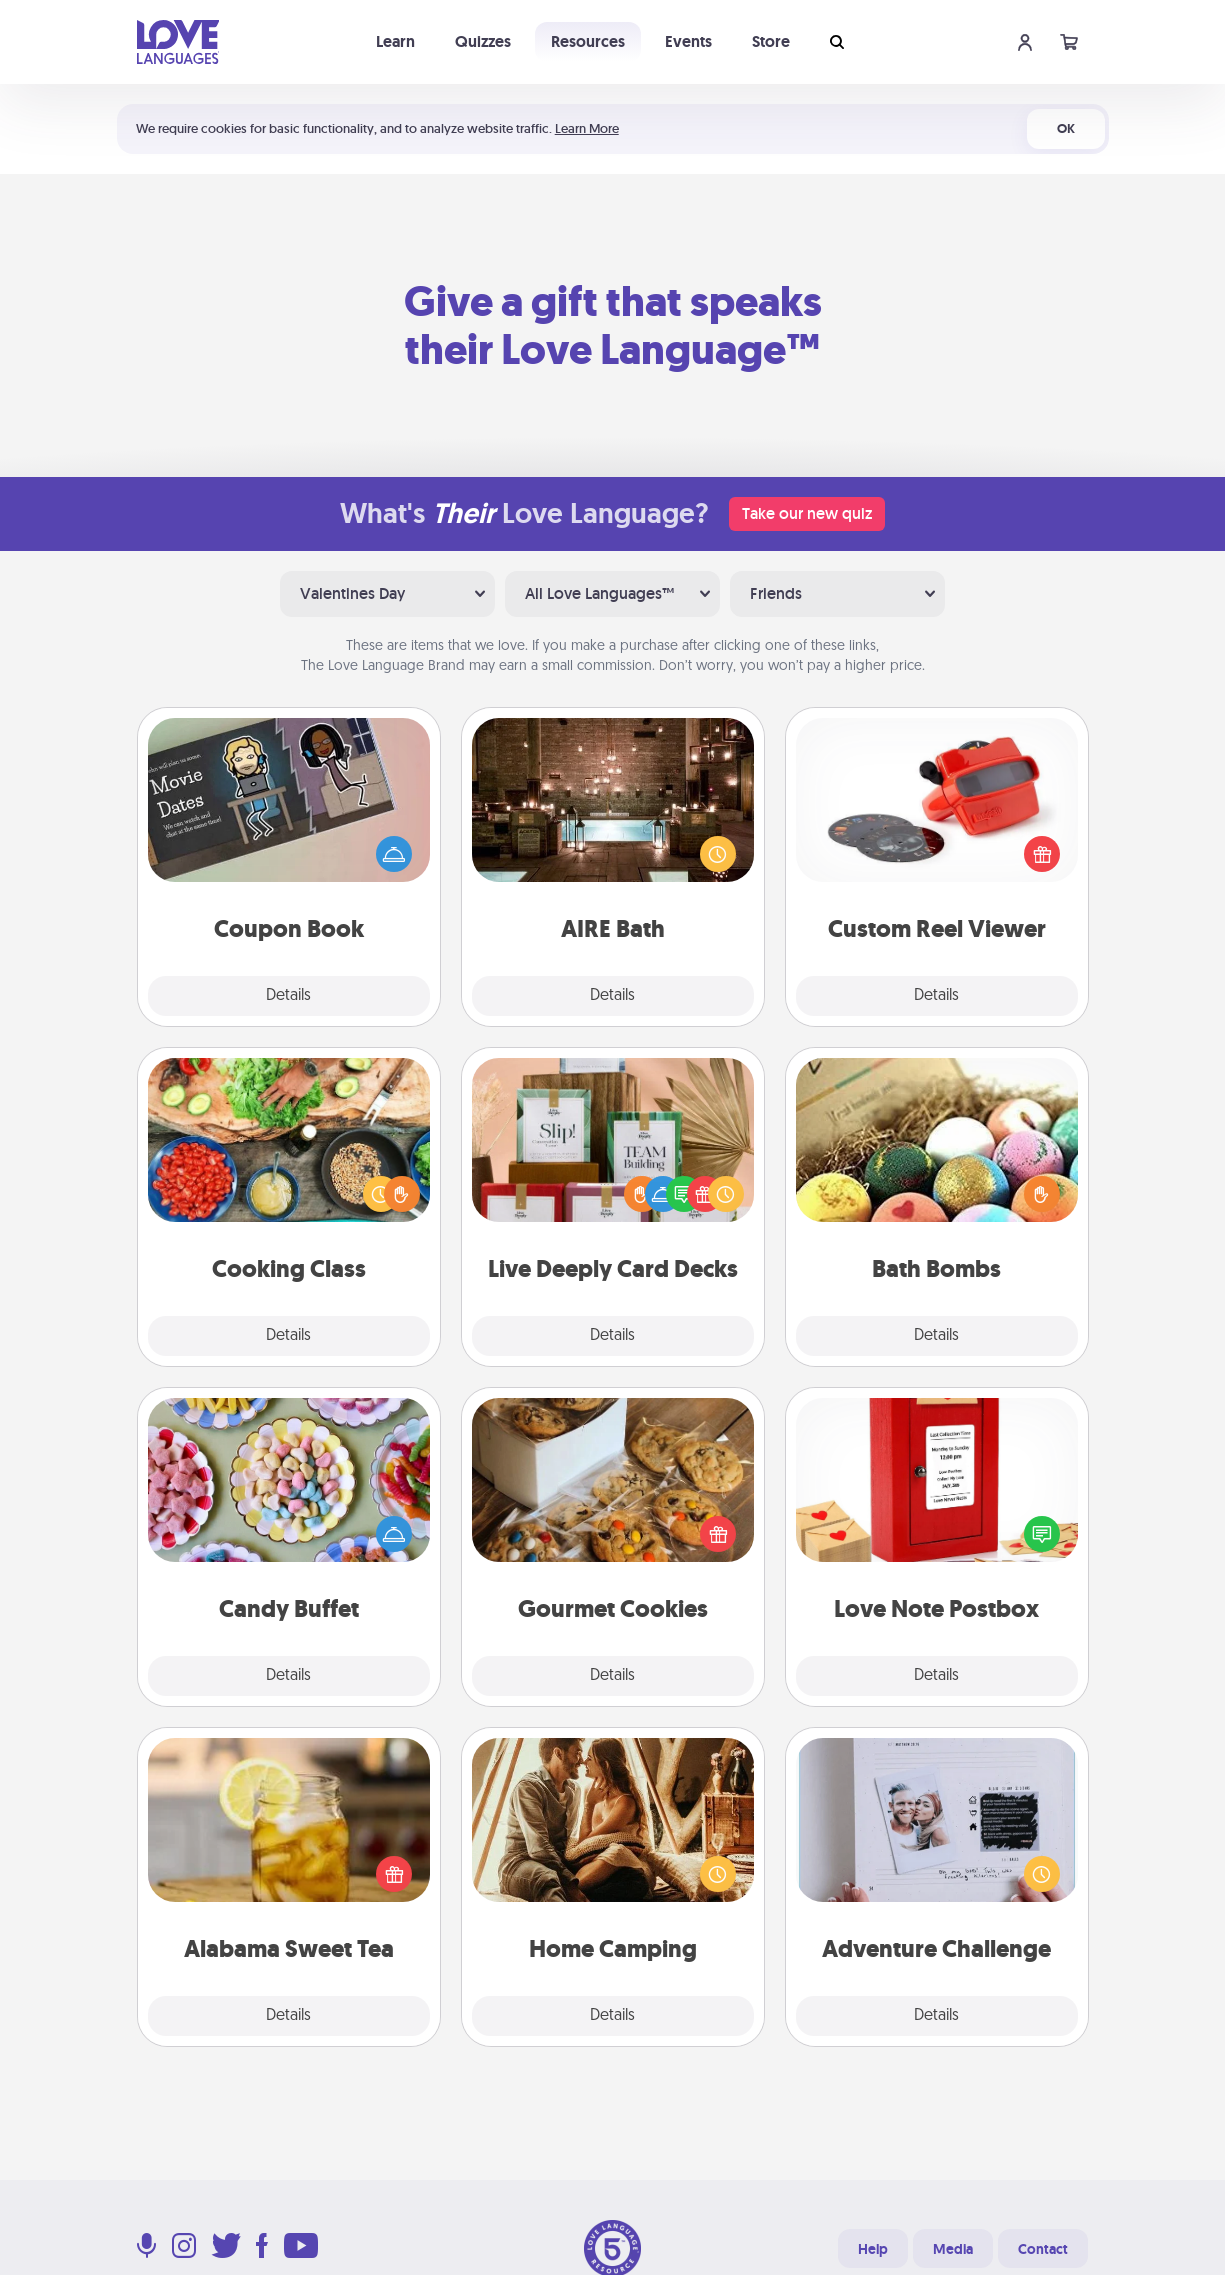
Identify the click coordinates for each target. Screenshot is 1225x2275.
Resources (588, 41)
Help (873, 2249)
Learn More (587, 128)
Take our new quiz (807, 513)
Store (771, 41)
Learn (395, 41)
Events (688, 41)
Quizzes (483, 41)
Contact (1043, 2249)
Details (288, 996)
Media (953, 2249)
